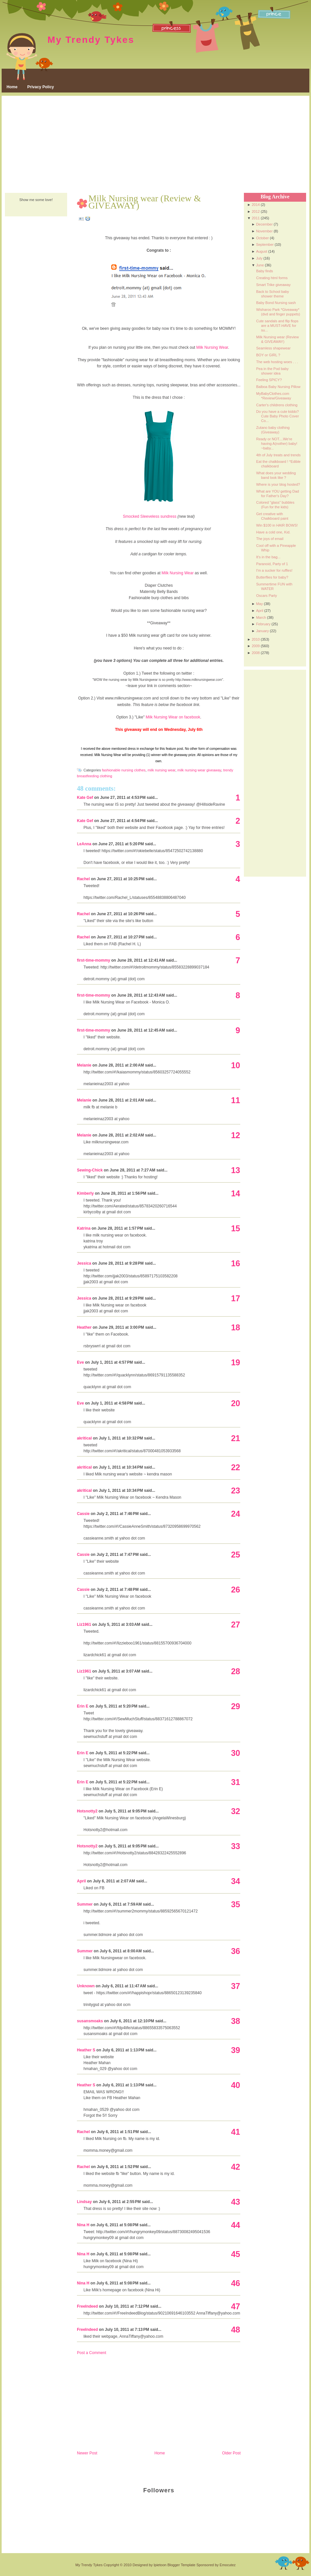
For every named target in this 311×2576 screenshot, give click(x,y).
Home (12, 87)
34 (235, 1881)
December (264, 224)
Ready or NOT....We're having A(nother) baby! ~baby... (276, 443)
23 (235, 1490)
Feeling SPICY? (269, 380)
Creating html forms (271, 278)
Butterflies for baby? (272, 577)
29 (235, 1706)
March (261, 617)
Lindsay (84, 2201)
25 (235, 1554)
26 (235, 1589)
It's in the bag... (268, 557)
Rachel (83, 879)
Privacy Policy (40, 87)
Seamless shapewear (273, 348)
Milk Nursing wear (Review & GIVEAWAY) (144, 201)
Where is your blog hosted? (278, 484)
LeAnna (84, 844)
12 (235, 1135)
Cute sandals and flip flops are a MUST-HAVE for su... (277, 325)
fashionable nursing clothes (123, 770)
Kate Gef (85, 797)
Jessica (84, 1263)
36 (235, 1951)
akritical (84, 1438)
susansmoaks (90, 2021)
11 (235, 1100)
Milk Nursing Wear (212, 347)
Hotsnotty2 (87, 1811)
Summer (85, 1904)
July (259, 258)
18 (235, 1327)
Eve (80, 1362)
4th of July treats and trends (278, 455)
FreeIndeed (87, 2306)
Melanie (84, 1065)
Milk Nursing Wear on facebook (173, 717)
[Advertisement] (155, 145)
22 (235, 1467)
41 (235, 2131)
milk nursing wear (161, 770)
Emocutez (228, 2565)
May (259, 604)
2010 (256, 639)
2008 (256, 653)
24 (235, 1513)
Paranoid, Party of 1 (272, 564)
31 (235, 1782)
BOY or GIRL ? (268, 355)
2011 (256, 218)
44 (235, 2225)
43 (235, 2201)
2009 (256, 646)
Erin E (82, 1706)
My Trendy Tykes (91, 40)
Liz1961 (84, 1624)
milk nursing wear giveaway (199, 770)
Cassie (83, 1513)
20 (235, 1403)
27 (235, 1624)
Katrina (83, 1228)
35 (235, 1904)
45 (235, 2254)
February (263, 624)
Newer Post (87, 2453)
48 (235, 2329)
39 (235, 2050)
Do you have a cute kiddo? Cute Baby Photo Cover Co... (277, 416)
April (81, 1881)
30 (235, 1753)
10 (235, 1065)
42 (235, 2166)
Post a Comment (91, 2352)
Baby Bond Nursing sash (276, 303)
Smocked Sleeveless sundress (149, 516)
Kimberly (85, 1193)
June (260, 265)
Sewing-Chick (90, 1170)
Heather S (86, 2050)
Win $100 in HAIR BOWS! (277, 525)
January (262, 631)
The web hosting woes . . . (277, 362)
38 (235, 2021)
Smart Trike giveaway (273, 285)
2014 (256, 205)
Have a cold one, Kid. (273, 532)
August (261, 251)
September (265, 244)
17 (235, 1298)
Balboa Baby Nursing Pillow (278, 387)
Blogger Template (181, 2565)
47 (235, 2306)
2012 (256, 211)
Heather (84, 1327)
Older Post (231, 2453)
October (262, 238)
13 (235, 1170)
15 (235, 1228)
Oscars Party (266, 596)
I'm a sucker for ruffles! (274, 570)
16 (235, 1263)
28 (235, 1671)
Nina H (83, 2225)
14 (235, 1193)
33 (235, 1846)
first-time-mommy (93, 960)
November (264, 231)
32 (235, 1811)
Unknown (86, 1986)
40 (235, 2085)
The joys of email (269, 539)
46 (235, 2283)
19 (235, 1362)
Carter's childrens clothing (276, 405)
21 (235, 1438)
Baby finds (264, 271)
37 (235, 1986)
